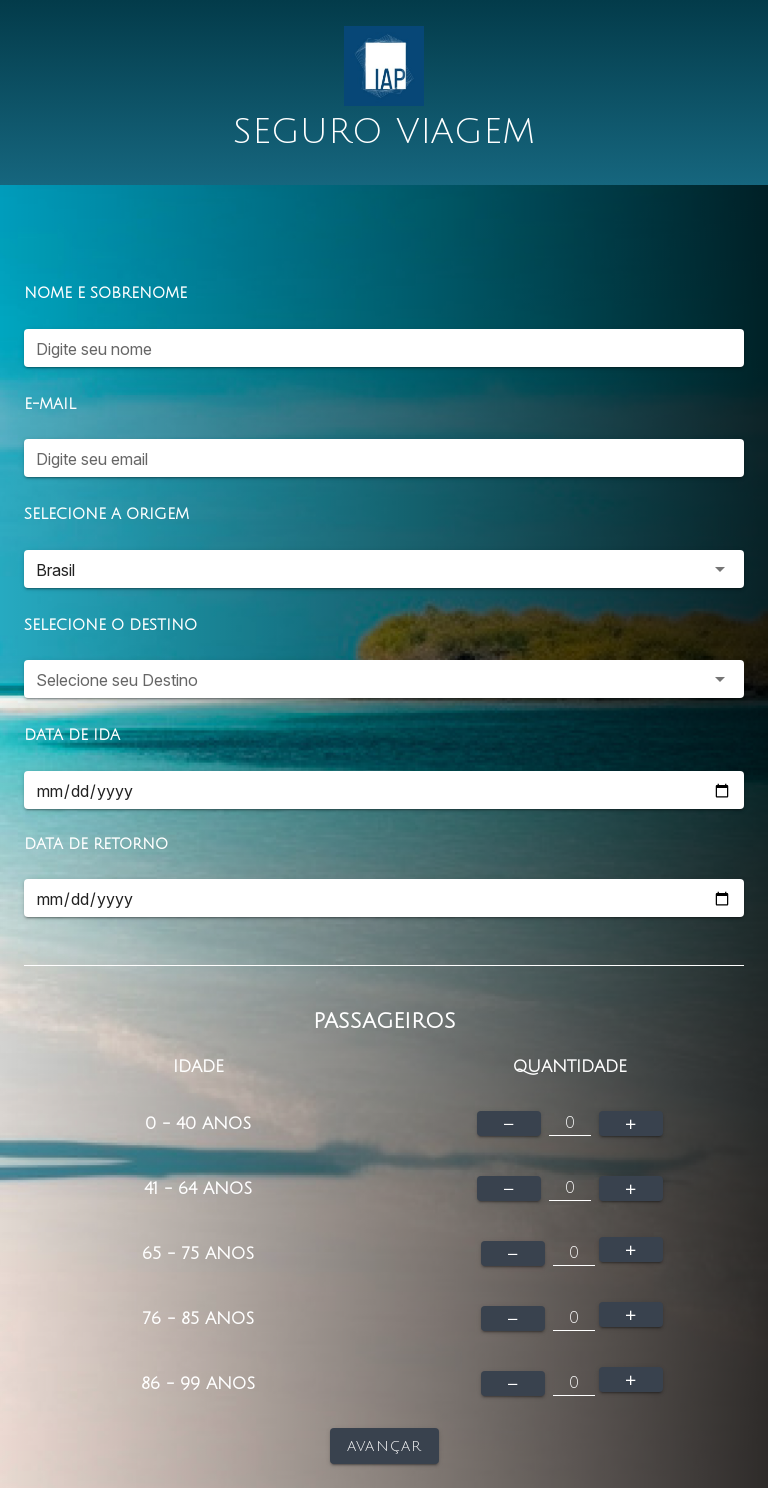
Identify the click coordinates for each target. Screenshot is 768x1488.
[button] (384, 569)
